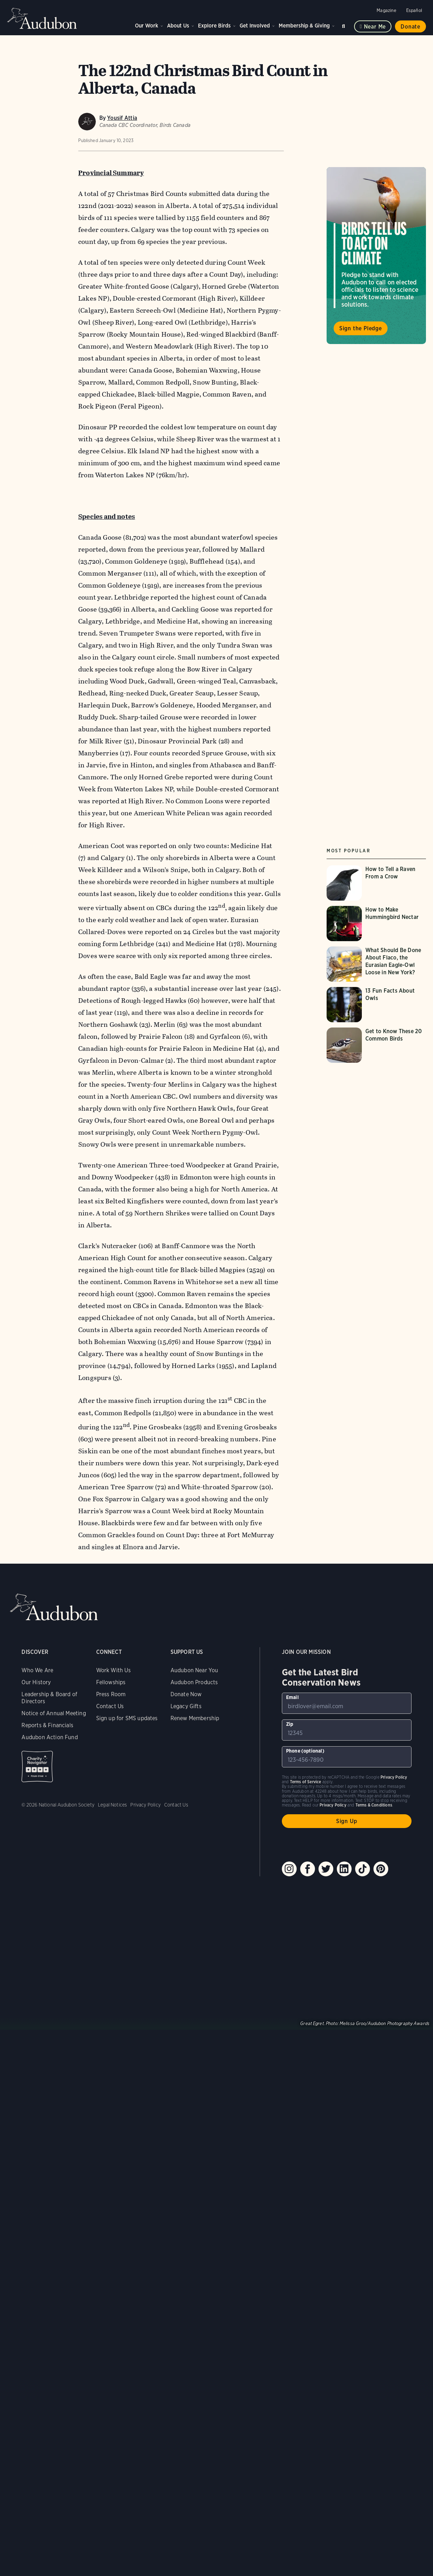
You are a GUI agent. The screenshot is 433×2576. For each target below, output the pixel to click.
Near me (375, 26)
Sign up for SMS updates (127, 1718)
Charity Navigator (37, 1766)
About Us (178, 25)
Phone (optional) (305, 1750)
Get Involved (255, 25)
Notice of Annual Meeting (53, 1713)
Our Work (146, 25)
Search (345, 24)
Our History (36, 1682)
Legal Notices (112, 1805)
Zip (289, 1724)
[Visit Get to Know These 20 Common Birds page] (379, 1045)
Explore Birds (214, 25)
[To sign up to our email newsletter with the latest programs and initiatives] (347, 1703)
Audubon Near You (194, 1670)
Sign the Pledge (360, 328)
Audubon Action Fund (49, 1737)
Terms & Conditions (373, 1805)
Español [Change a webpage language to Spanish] (414, 10)
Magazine (386, 10)
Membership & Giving (304, 25)
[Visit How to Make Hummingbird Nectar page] (379, 923)
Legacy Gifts (186, 1706)
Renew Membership (195, 1718)
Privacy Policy (145, 1805)
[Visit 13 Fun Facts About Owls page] (379, 1004)
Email (292, 1697)
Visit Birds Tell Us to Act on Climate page (376, 255)
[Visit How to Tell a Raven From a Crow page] (379, 883)
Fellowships (111, 1682)
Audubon (42, 18)
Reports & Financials (47, 1725)
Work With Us (113, 1670)
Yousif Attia (122, 118)
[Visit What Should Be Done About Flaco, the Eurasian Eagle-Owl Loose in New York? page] (379, 964)
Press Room (111, 1694)
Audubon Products (194, 1682)
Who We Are (37, 1670)
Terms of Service (305, 1781)
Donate (410, 26)
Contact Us (110, 1706)
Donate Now (186, 1694)
